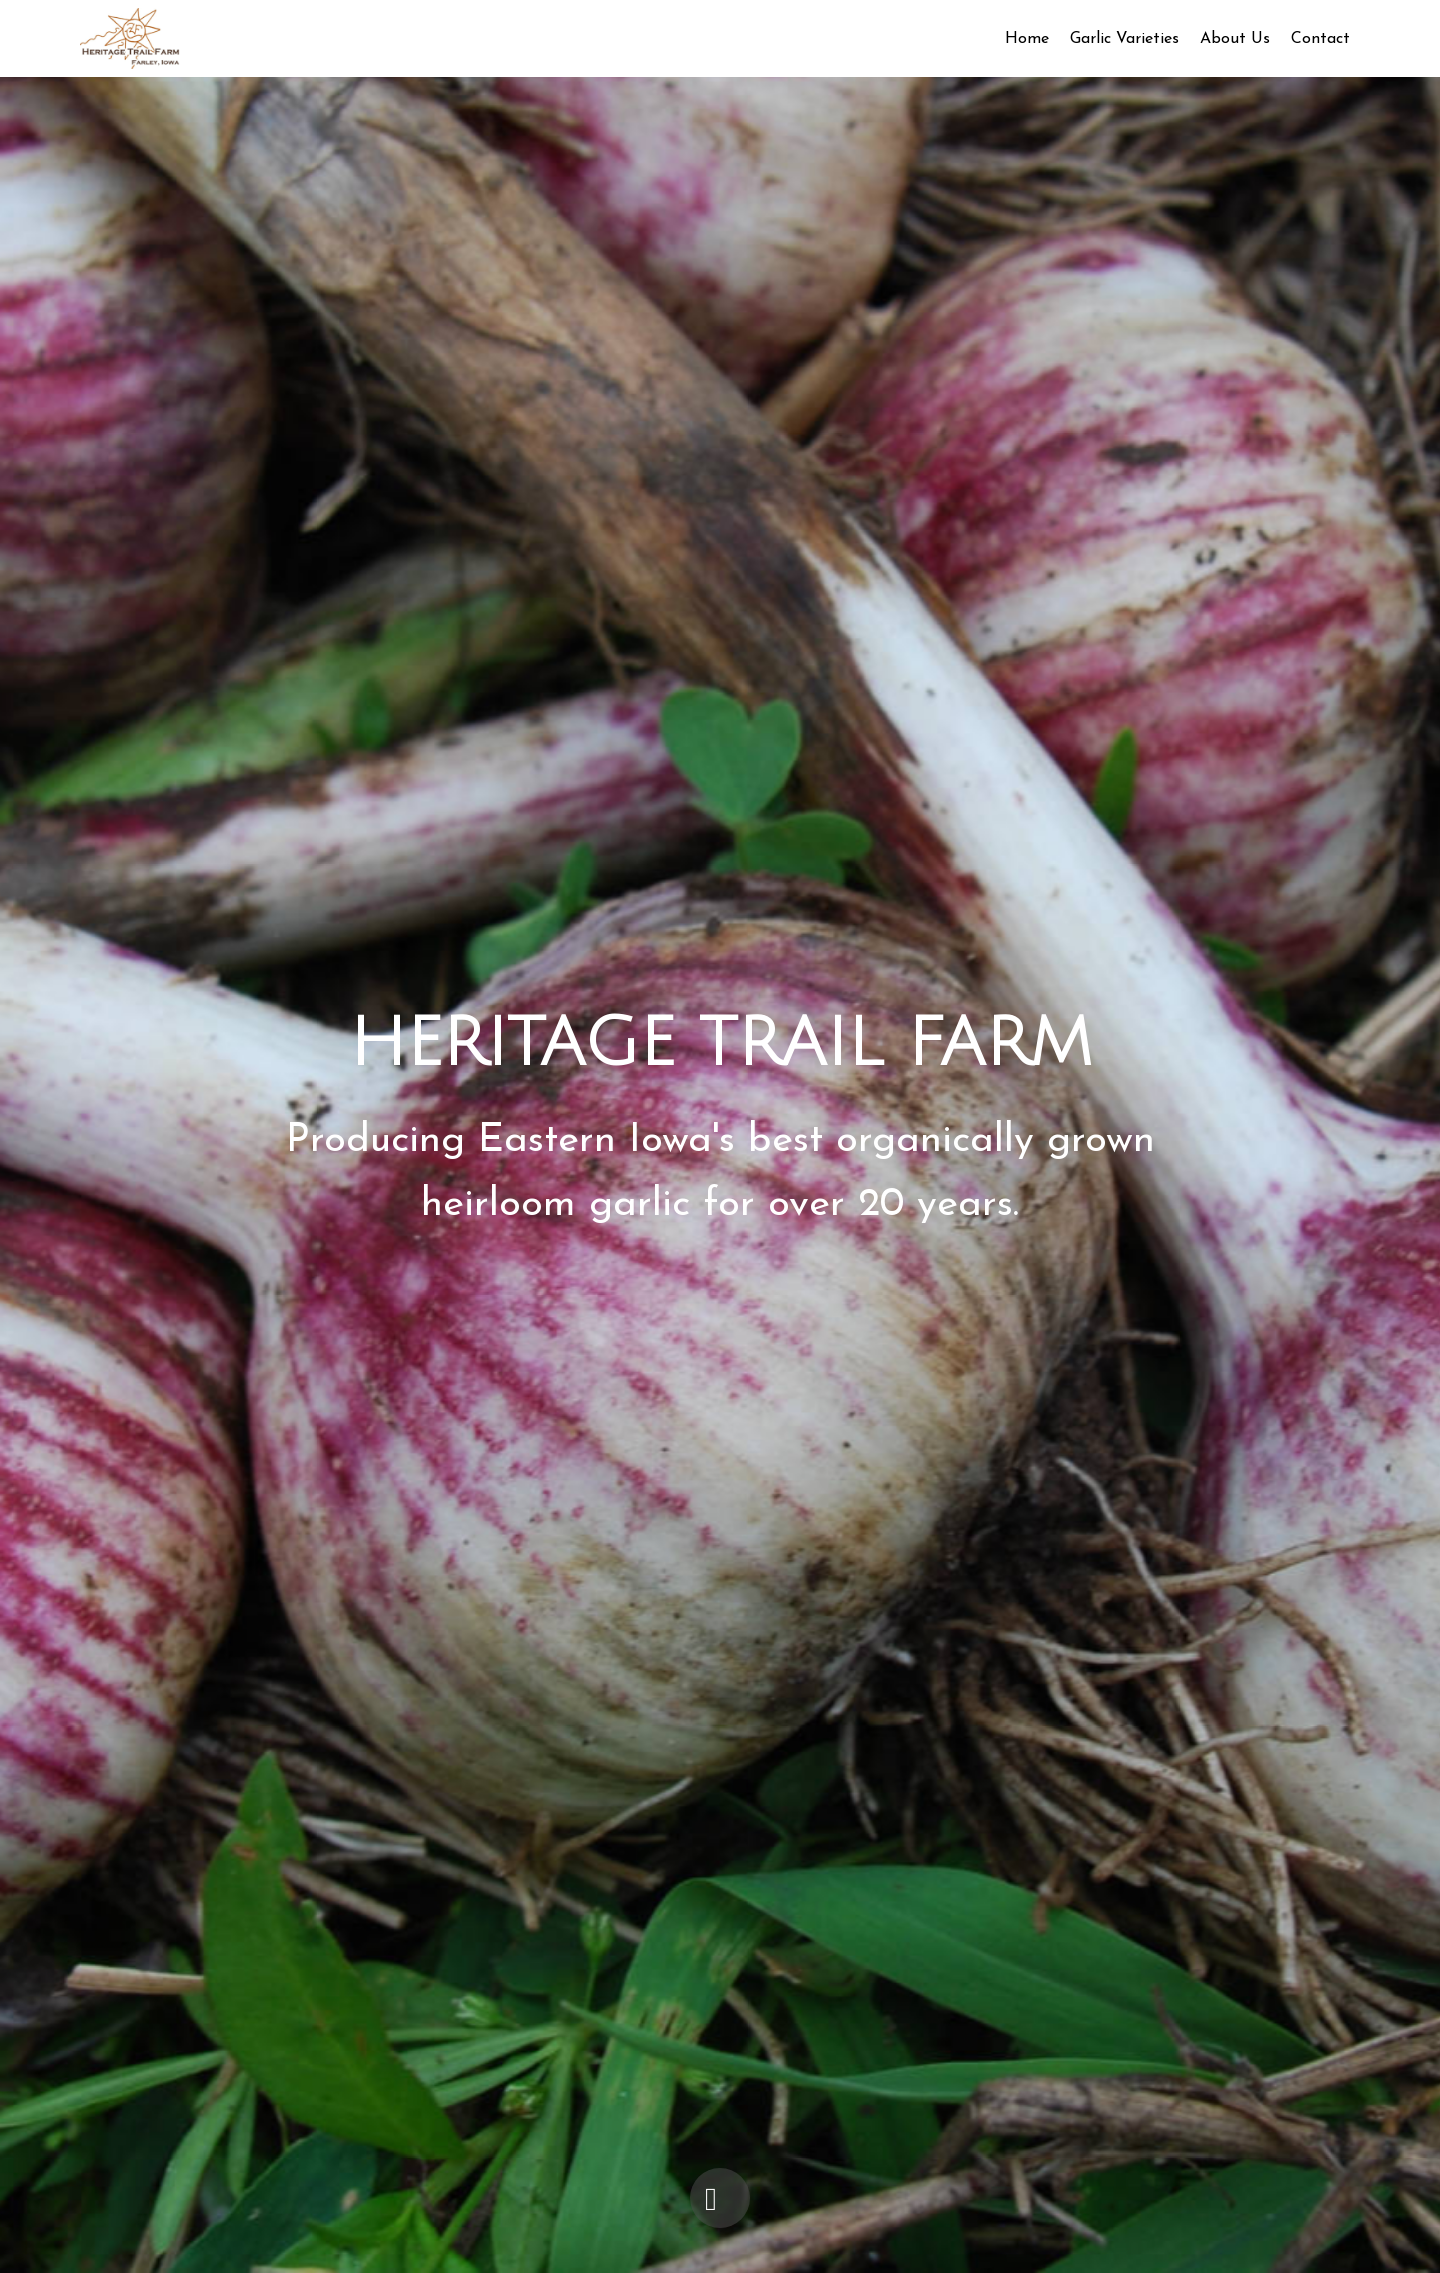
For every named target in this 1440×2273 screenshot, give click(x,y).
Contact (1320, 39)
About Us (1235, 39)
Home (1027, 39)
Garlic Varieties (1124, 39)
